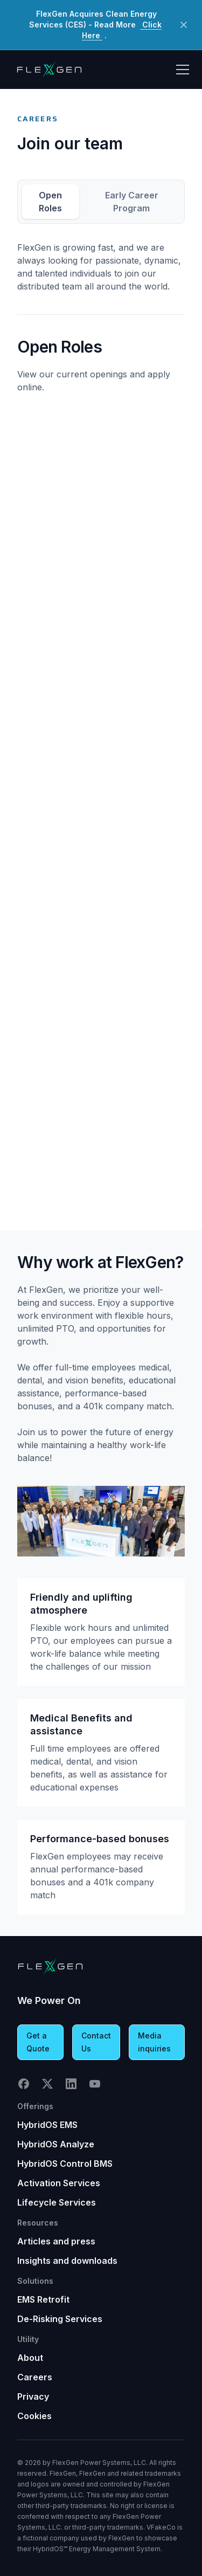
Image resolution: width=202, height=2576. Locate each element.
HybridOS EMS (47, 2124)
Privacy (33, 2396)
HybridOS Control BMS (65, 2163)
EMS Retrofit (43, 2299)
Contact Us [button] (96, 2042)
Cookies (34, 2415)
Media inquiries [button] (154, 2042)
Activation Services (58, 2183)
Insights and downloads (67, 2260)
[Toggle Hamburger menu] (182, 69)
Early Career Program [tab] (131, 201)
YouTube (94, 2083)
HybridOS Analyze (55, 2144)
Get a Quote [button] (38, 2042)
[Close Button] (183, 25)
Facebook (23, 2083)
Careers (34, 2377)
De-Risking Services (59, 2318)
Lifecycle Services (56, 2202)
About (30, 2357)
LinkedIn (71, 2083)
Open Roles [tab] (50, 201)
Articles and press (56, 2241)
